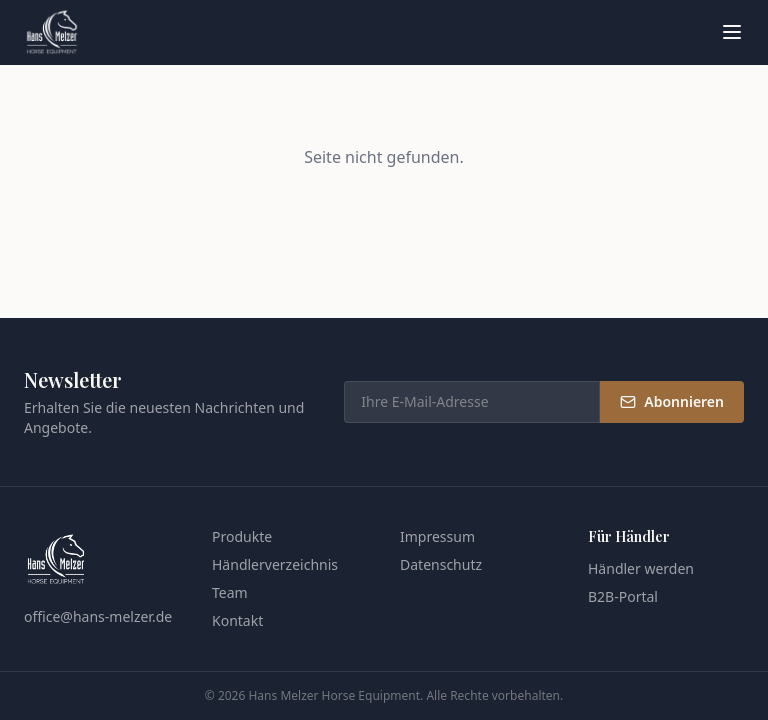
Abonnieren (672, 401)
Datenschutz (441, 564)
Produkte (242, 536)
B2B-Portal (623, 596)
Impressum (437, 536)
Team (230, 592)
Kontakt (237, 620)
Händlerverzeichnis (275, 564)
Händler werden (641, 568)
